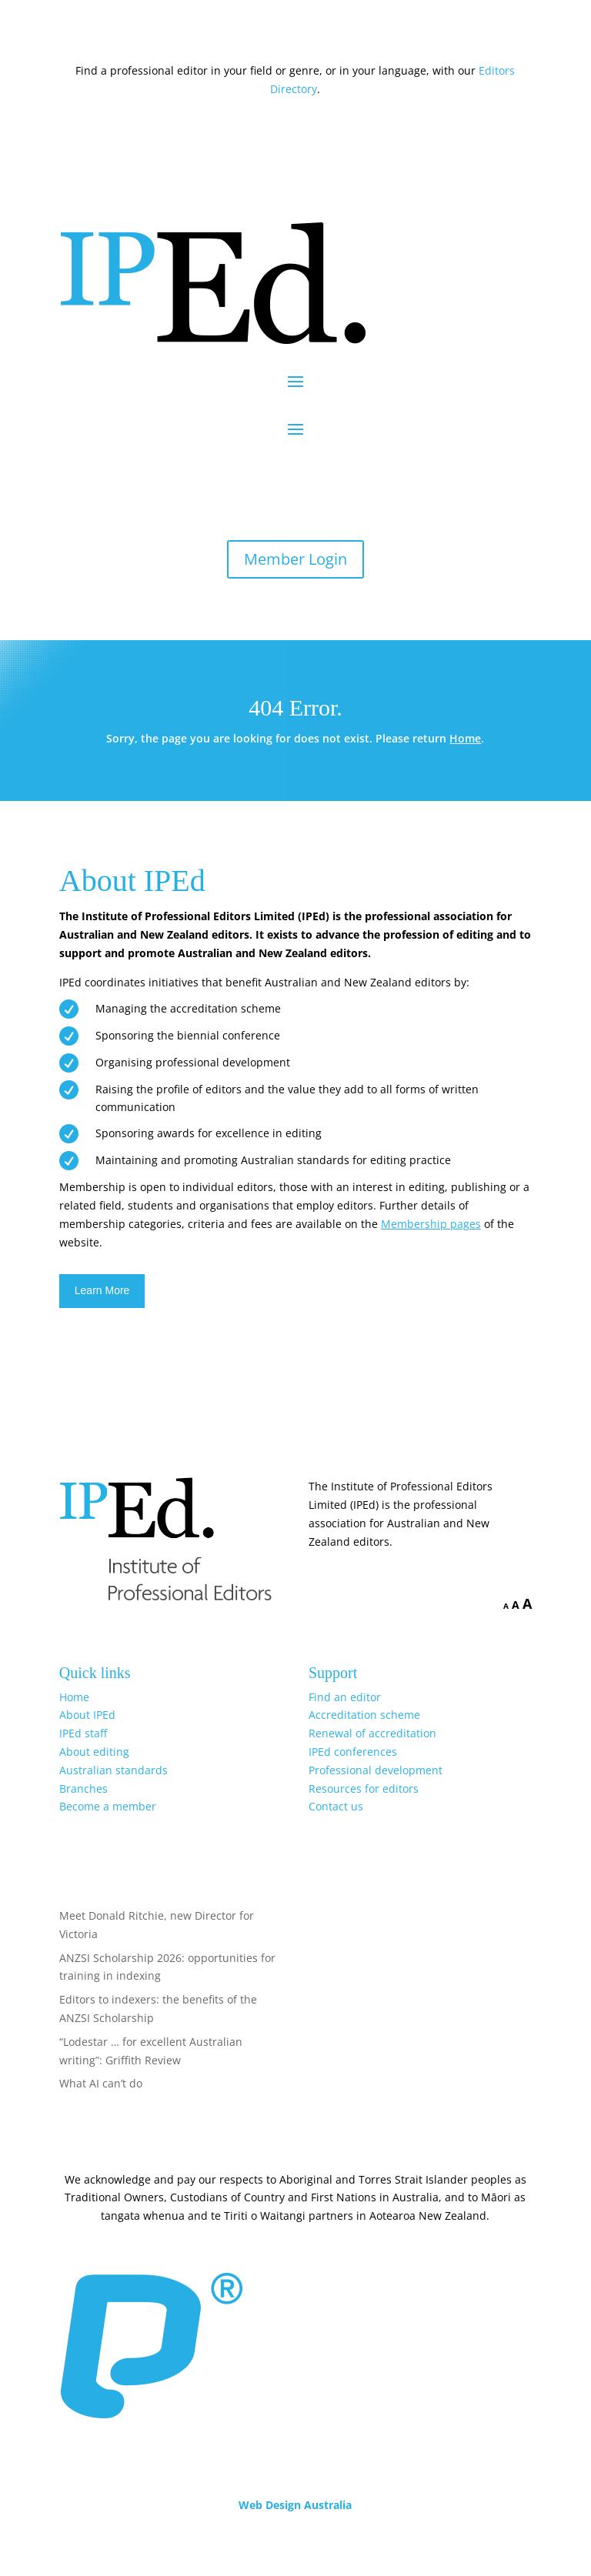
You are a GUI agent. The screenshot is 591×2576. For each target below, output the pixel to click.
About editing (94, 1751)
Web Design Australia (295, 2505)
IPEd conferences (353, 1751)
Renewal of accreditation (372, 1733)
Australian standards (113, 1770)
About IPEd (87, 1714)
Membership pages (431, 1223)
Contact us (336, 1806)
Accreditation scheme (364, 1714)
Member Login (295, 559)
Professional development (375, 1770)
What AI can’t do (100, 2083)
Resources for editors (364, 1788)
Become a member (107, 1806)
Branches (83, 1788)
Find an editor (345, 1697)
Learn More (102, 1290)
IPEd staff (83, 1733)
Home (465, 738)
